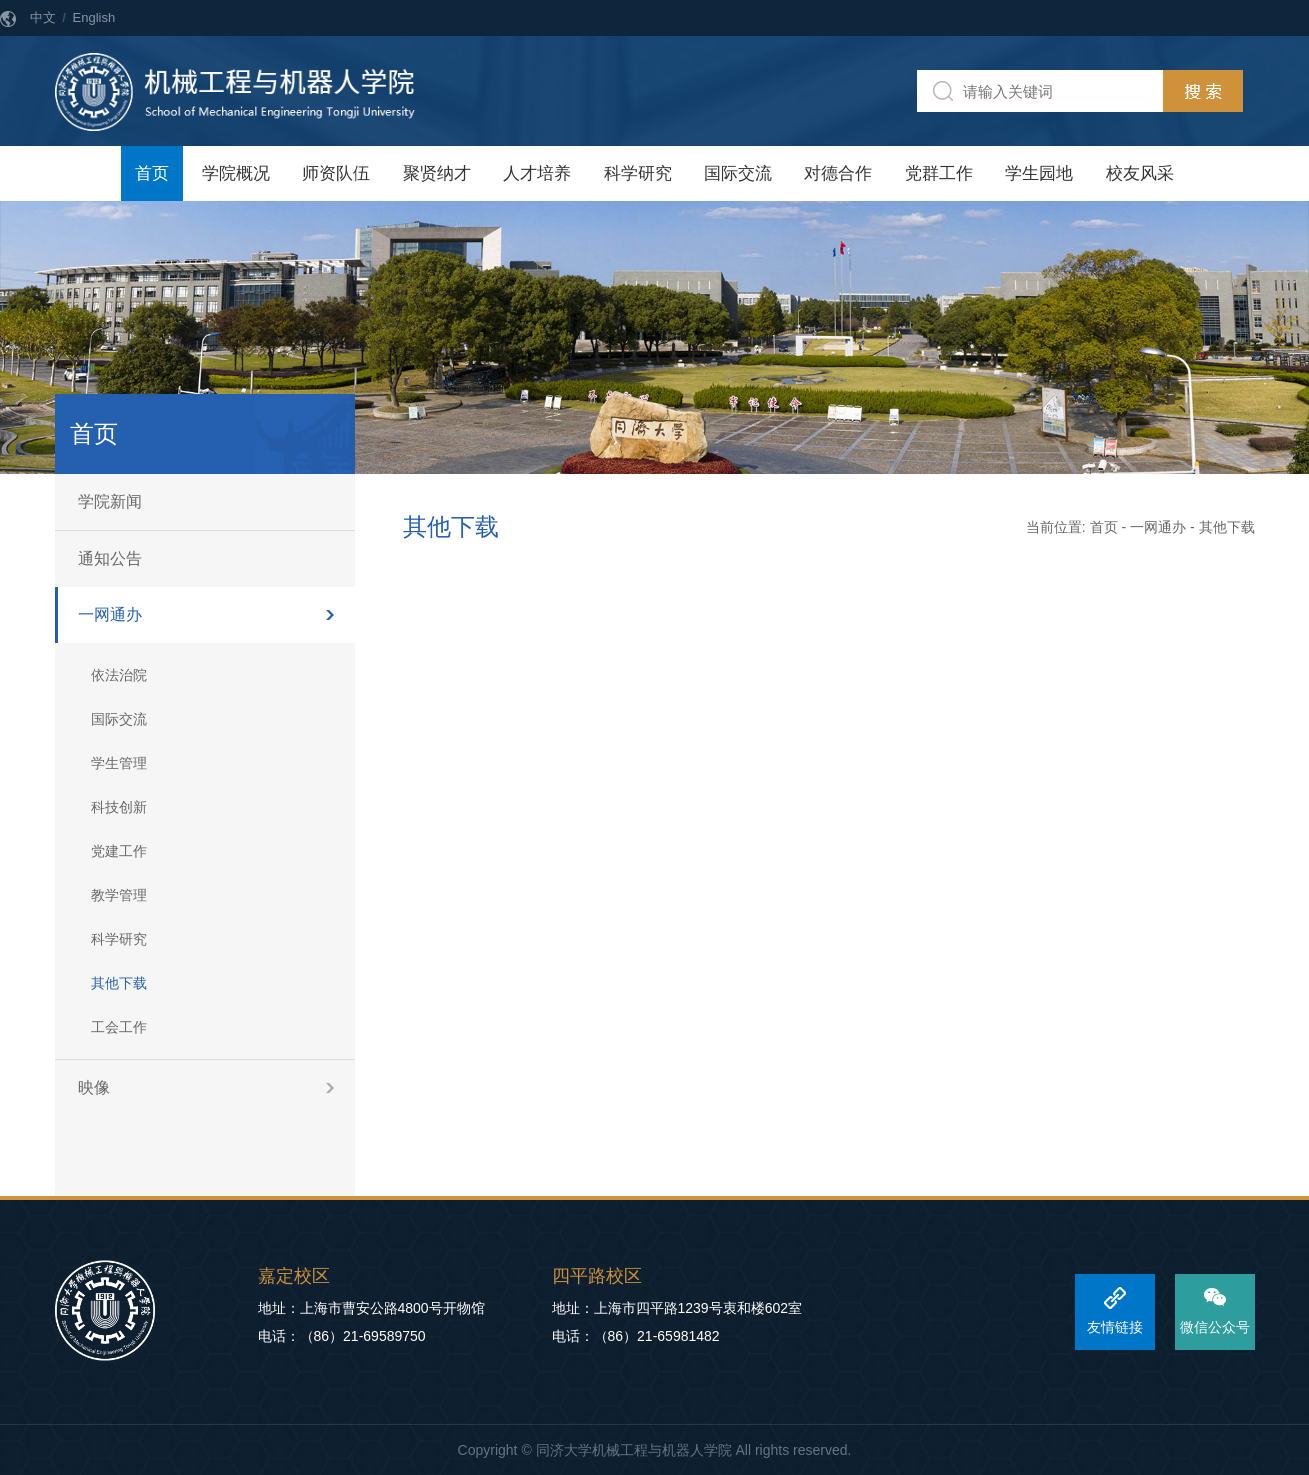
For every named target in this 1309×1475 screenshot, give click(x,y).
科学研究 (638, 173)
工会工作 (119, 1027)
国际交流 (738, 173)
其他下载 (119, 983)
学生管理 (119, 763)
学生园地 (1039, 173)
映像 (94, 1087)
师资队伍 (336, 173)
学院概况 (236, 173)
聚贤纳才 (437, 173)
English (94, 17)
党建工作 (119, 851)
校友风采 (1140, 173)
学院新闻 (110, 501)
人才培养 (537, 173)
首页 (152, 173)
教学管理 (119, 895)
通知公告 (110, 558)
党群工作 (939, 173)
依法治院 (119, 675)
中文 (43, 17)
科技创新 (119, 807)
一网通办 (110, 614)
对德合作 (838, 173)
